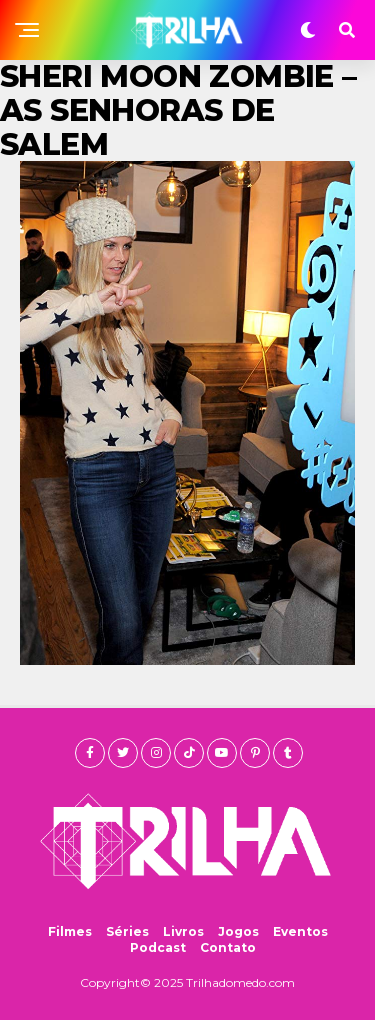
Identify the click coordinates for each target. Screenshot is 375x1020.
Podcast (158, 947)
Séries (127, 931)
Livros (183, 931)
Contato (228, 947)
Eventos (300, 931)
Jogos (238, 931)
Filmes (70, 931)
